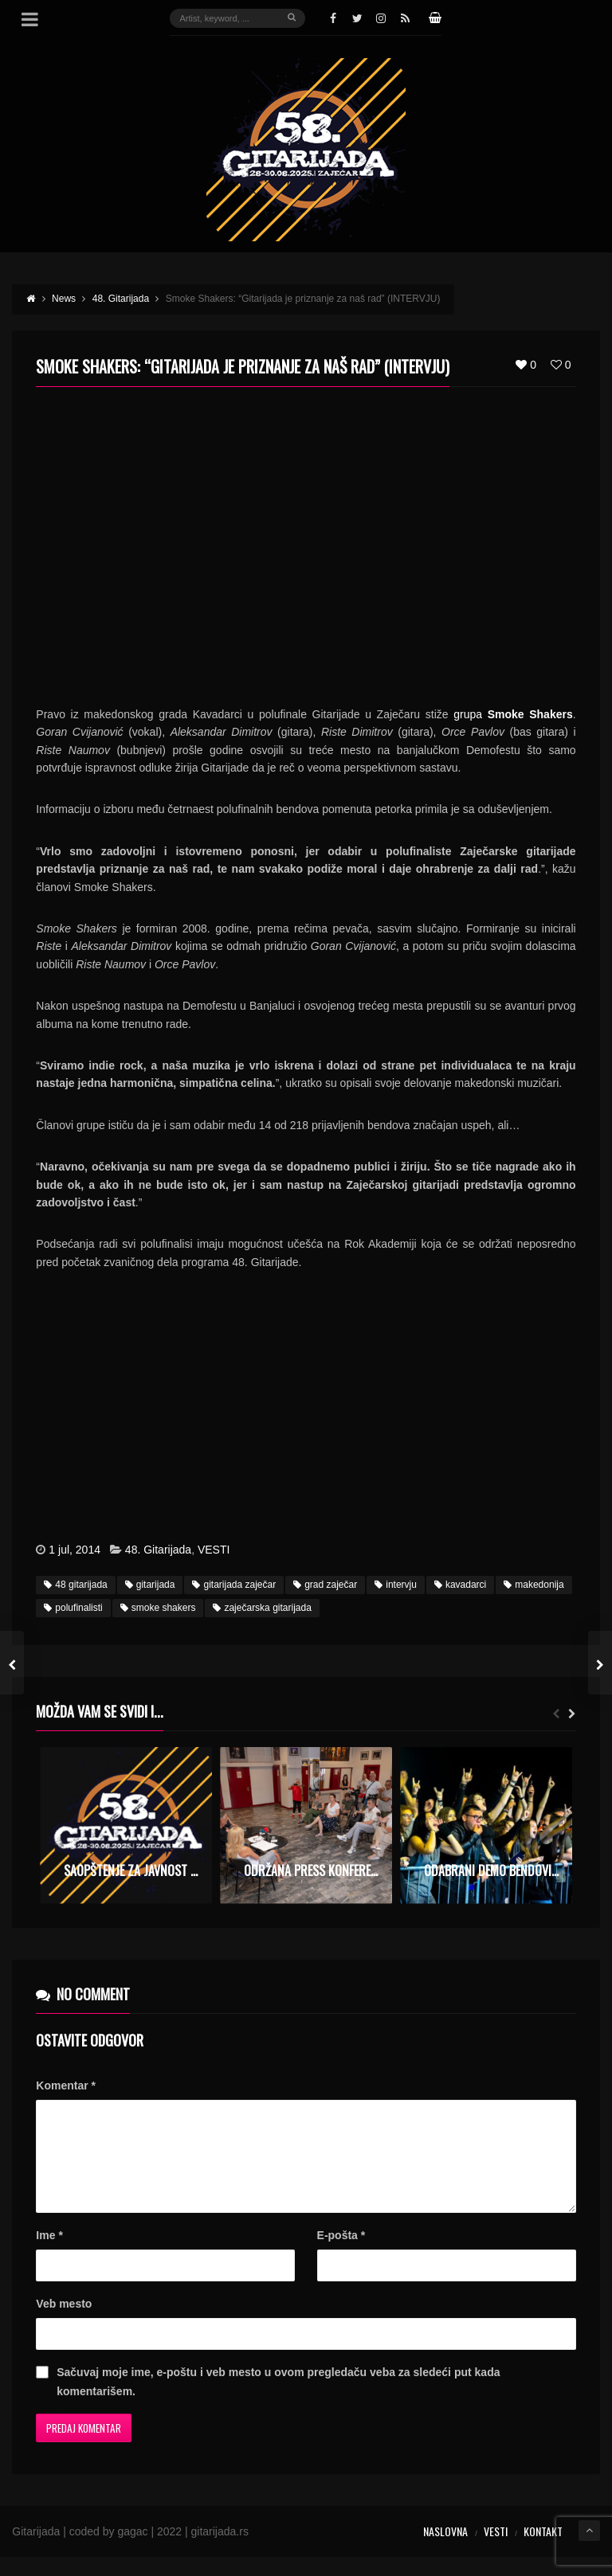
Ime (49, 2254)
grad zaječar (325, 1584)
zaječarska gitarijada (262, 1607)
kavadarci (460, 1584)
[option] (126, 1825)
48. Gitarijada (158, 1549)
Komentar (66, 2085)
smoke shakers (158, 1607)
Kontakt (543, 2550)
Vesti (496, 2550)
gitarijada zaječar (234, 1584)
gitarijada (150, 1584)
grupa (513, 714)
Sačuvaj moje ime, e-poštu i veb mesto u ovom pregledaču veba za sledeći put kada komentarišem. (278, 2401)
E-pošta (341, 2254)
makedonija (533, 1584)
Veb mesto (64, 2322)
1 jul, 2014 (74, 1549)
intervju (396, 1584)
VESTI (214, 1549)
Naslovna (445, 2550)
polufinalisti (73, 1607)
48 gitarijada (75, 1584)
